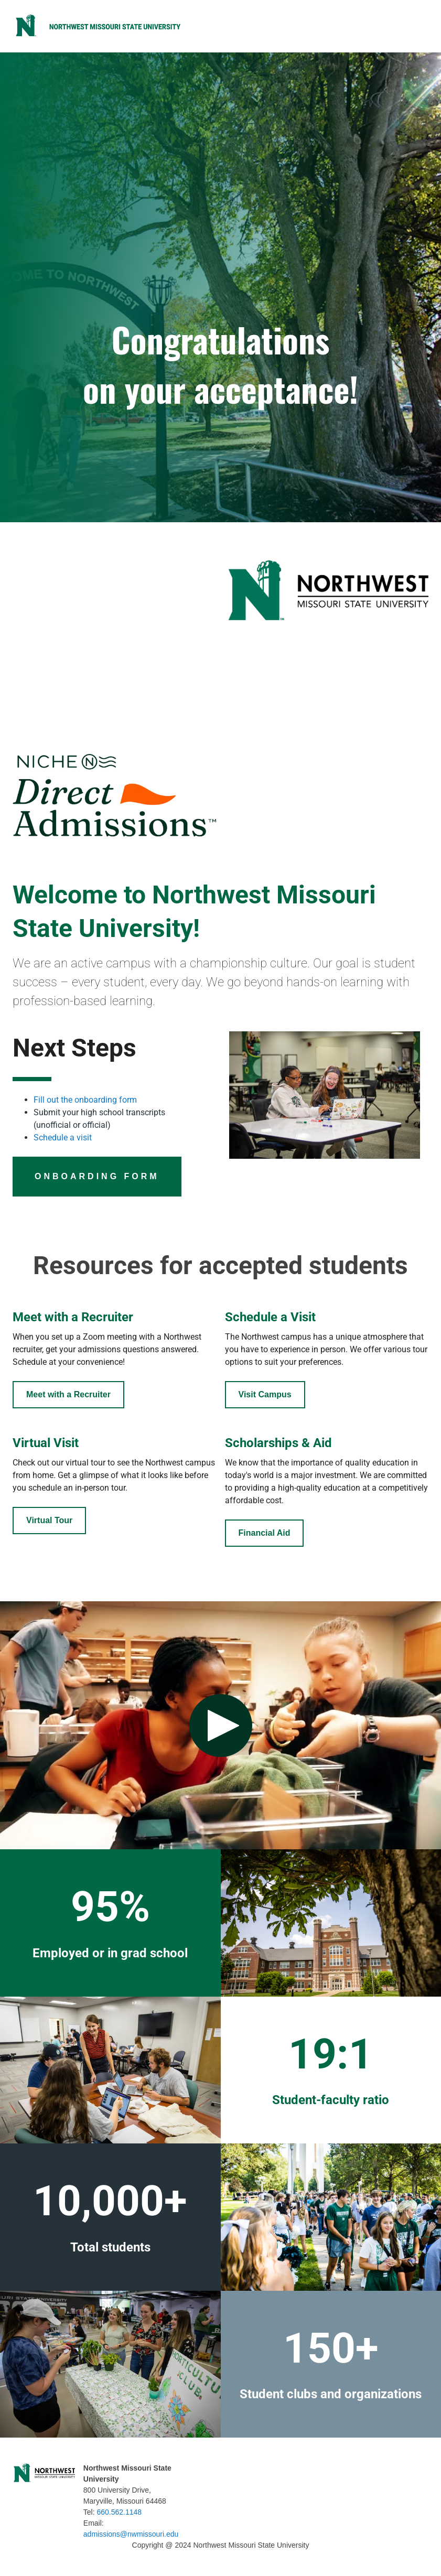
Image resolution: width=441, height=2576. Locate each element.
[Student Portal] (68, 1394)
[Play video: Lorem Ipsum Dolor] (220, 1725)
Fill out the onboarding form (85, 1100)
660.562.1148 (119, 2512)
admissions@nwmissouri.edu (131, 2534)
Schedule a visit (63, 1138)
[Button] (97, 1177)
